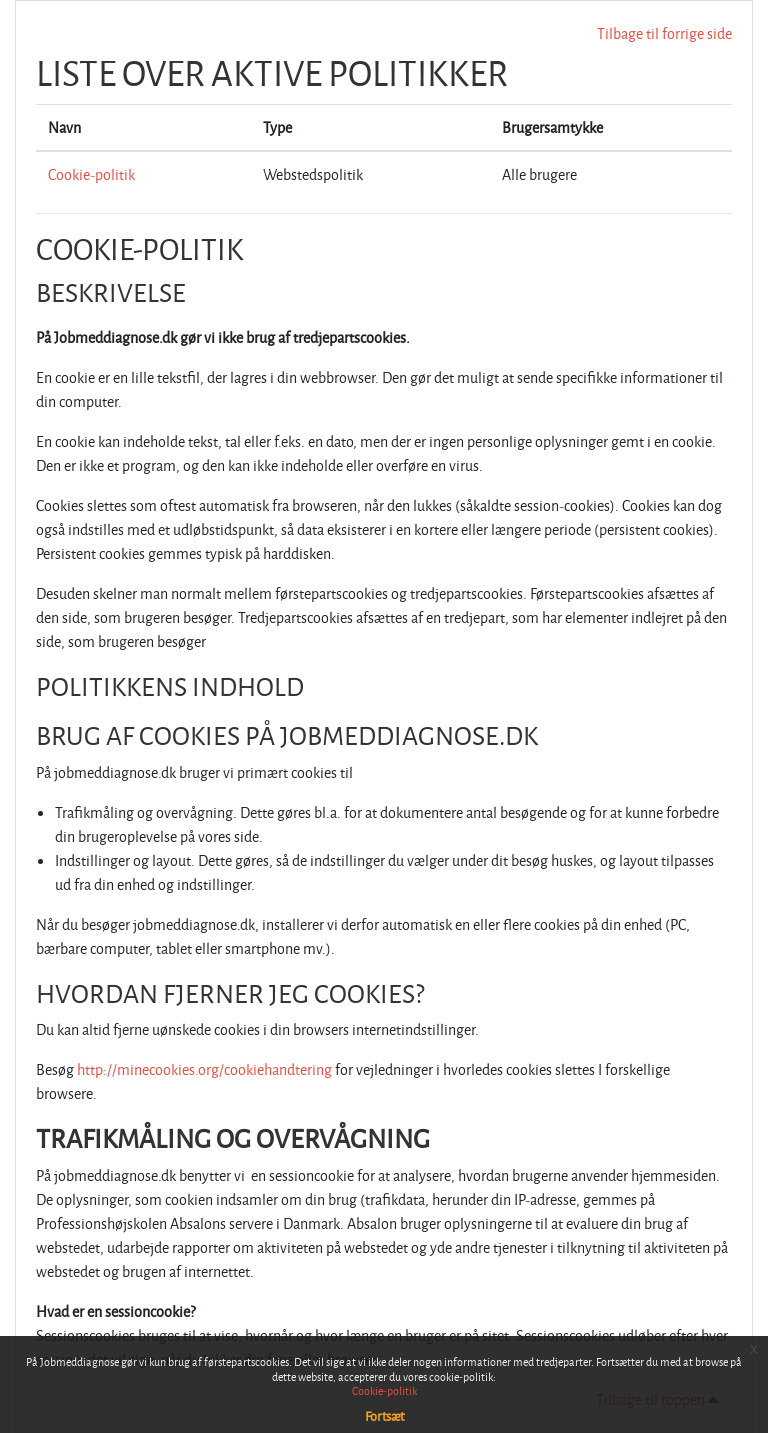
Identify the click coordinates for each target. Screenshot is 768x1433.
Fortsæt (384, 1416)
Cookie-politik (91, 174)
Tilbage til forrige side (664, 33)
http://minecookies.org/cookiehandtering (204, 1069)
